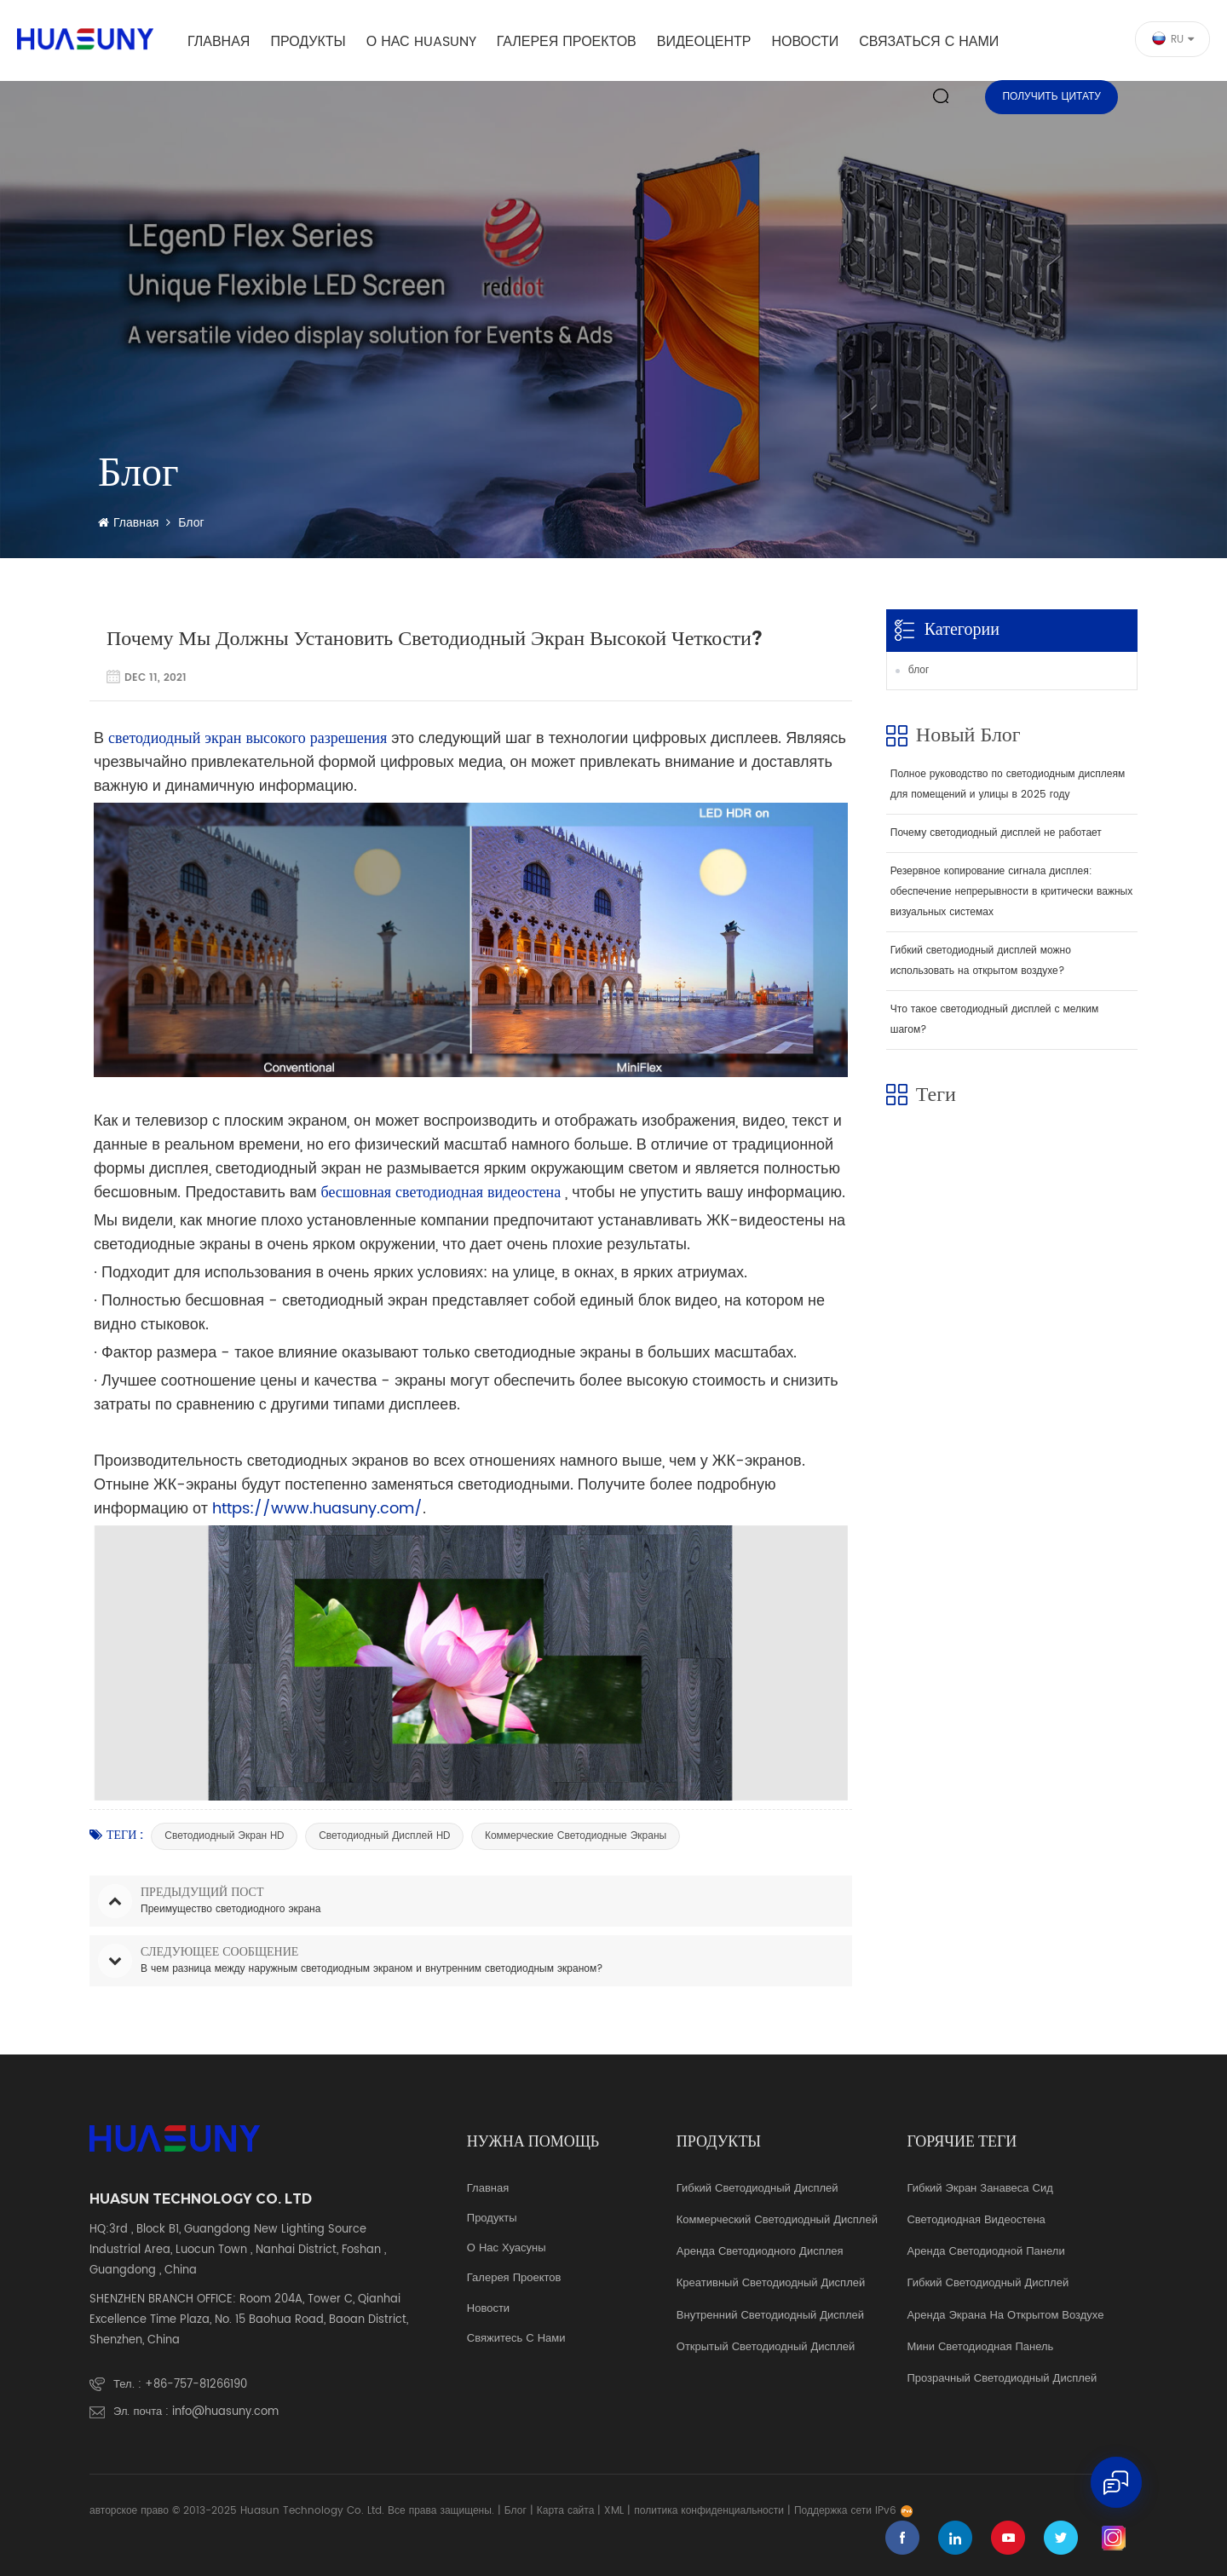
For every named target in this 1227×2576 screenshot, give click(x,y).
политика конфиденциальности (709, 2511)
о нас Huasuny (421, 42)
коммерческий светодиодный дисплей (777, 2220)
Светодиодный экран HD (224, 1836)
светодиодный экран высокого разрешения (245, 738)
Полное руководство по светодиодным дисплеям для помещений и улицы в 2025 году (1007, 784)
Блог (515, 2511)
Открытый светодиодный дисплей (766, 2347)
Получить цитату (1051, 97)
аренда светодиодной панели (985, 2252)
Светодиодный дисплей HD (384, 1836)
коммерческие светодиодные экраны (575, 1836)
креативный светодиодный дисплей (771, 2283)
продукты (492, 2218)
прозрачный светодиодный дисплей (1002, 2379)
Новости (804, 42)
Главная (218, 42)
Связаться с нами (929, 42)
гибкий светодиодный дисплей (988, 2283)
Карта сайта (566, 2511)
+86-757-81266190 (196, 2385)
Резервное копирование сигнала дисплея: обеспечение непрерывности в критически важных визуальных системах (1011, 891)
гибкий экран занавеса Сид (979, 2189)
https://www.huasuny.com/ (315, 1508)
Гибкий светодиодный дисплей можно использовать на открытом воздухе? (980, 960)
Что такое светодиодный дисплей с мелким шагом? (994, 1019)
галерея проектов (567, 42)
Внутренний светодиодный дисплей (770, 2316)
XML (614, 2511)
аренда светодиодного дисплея (760, 2252)
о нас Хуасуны (506, 2248)
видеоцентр (704, 42)
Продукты (307, 42)
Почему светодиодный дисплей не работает (996, 833)
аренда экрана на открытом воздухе (1005, 2316)
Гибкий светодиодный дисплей (757, 2189)
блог (919, 670)
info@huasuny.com (225, 2412)
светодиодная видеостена (976, 2220)
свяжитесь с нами (516, 2339)
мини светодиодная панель (980, 2347)
